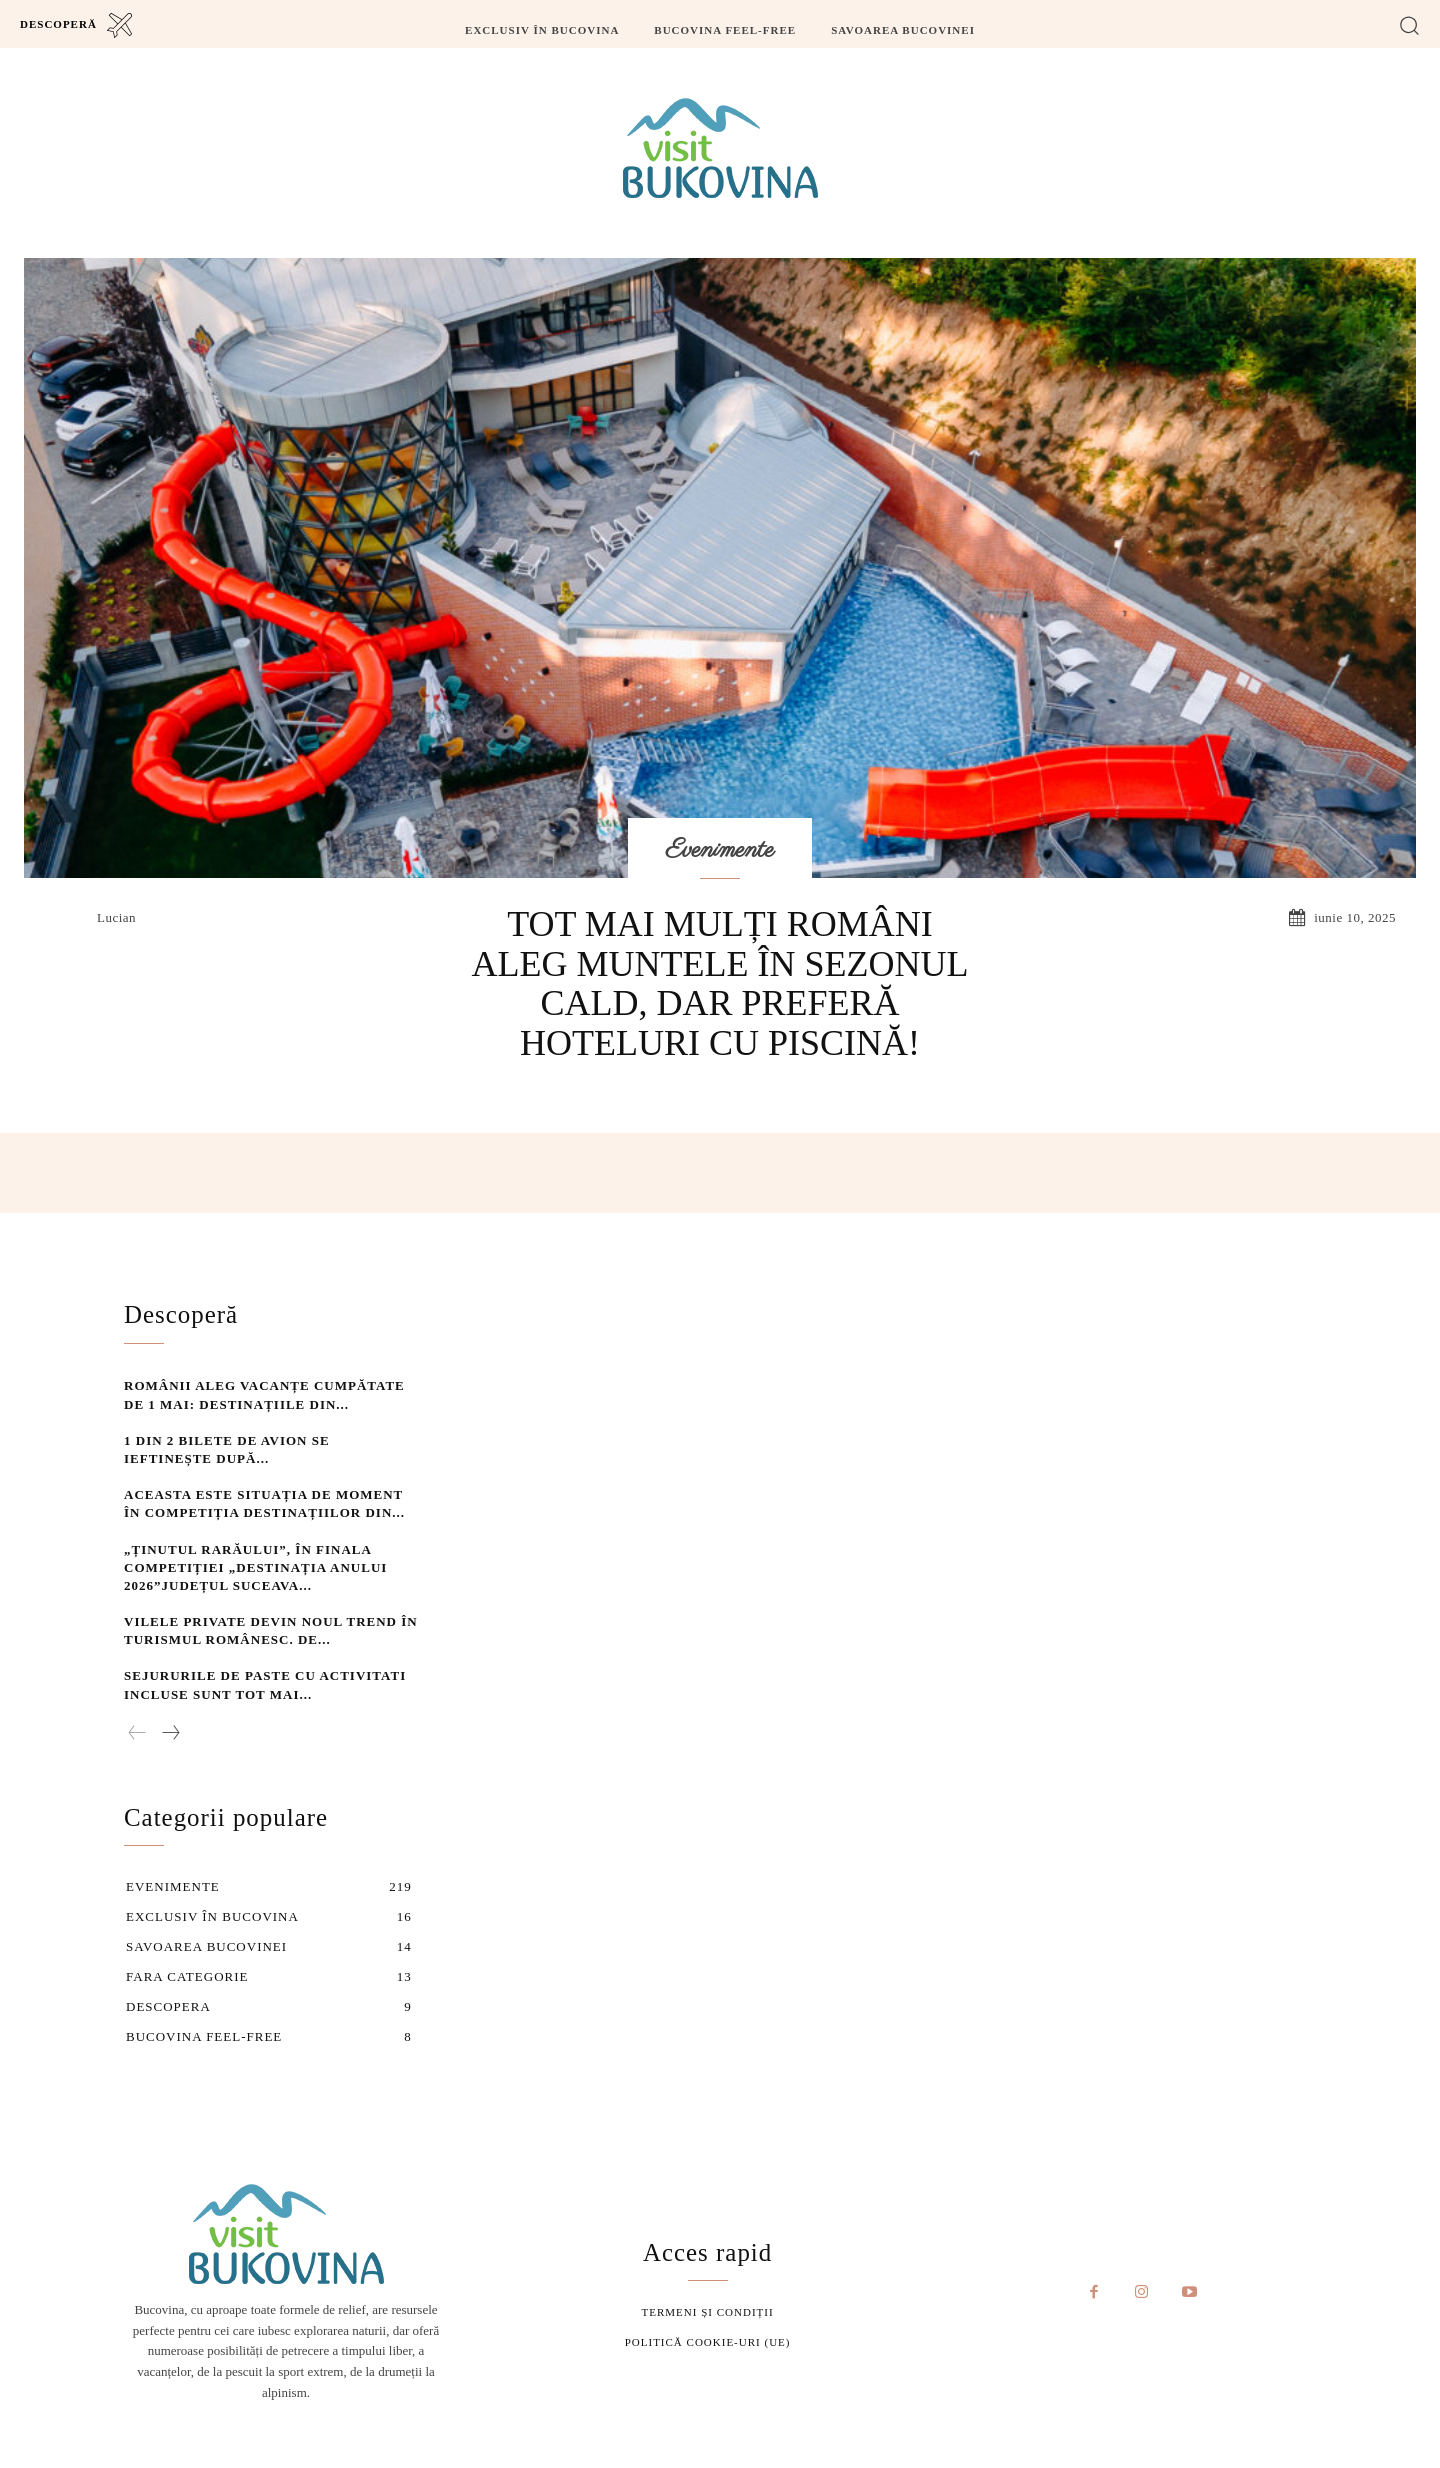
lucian (116, 917)
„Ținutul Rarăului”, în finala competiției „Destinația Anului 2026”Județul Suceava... (255, 1564)
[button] (1409, 24)
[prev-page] (137, 1731)
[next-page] (170, 1731)
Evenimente (720, 850)
